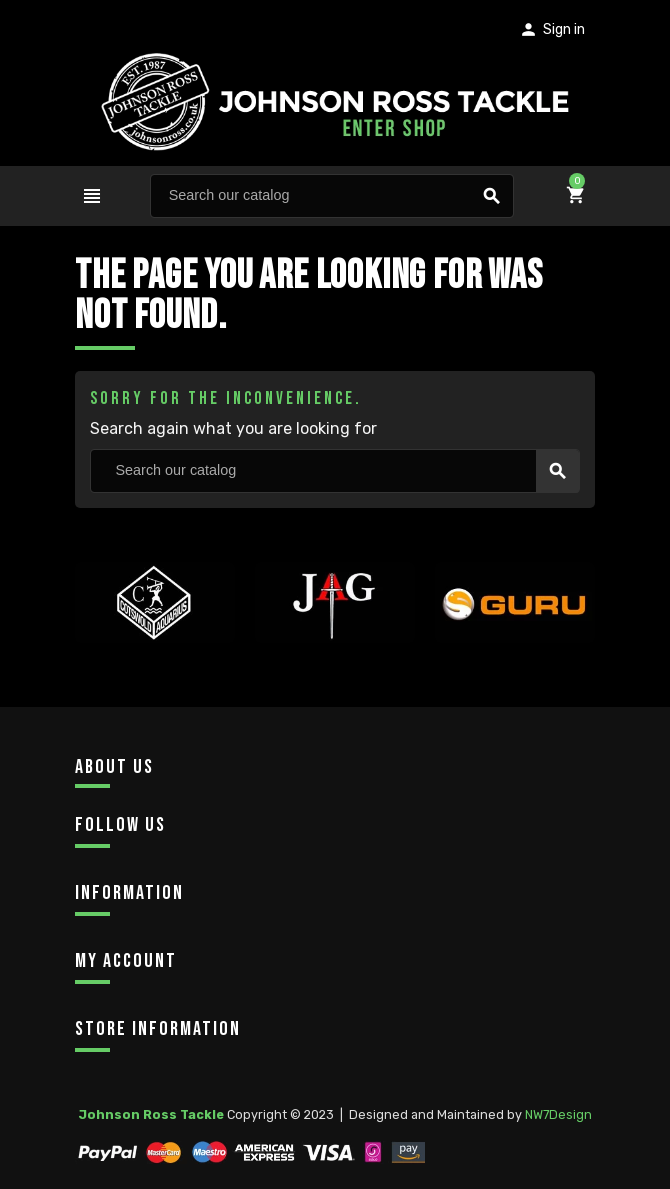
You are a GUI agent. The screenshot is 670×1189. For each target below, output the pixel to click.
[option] (155, 640)
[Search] (332, 196)
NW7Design (558, 1114)
